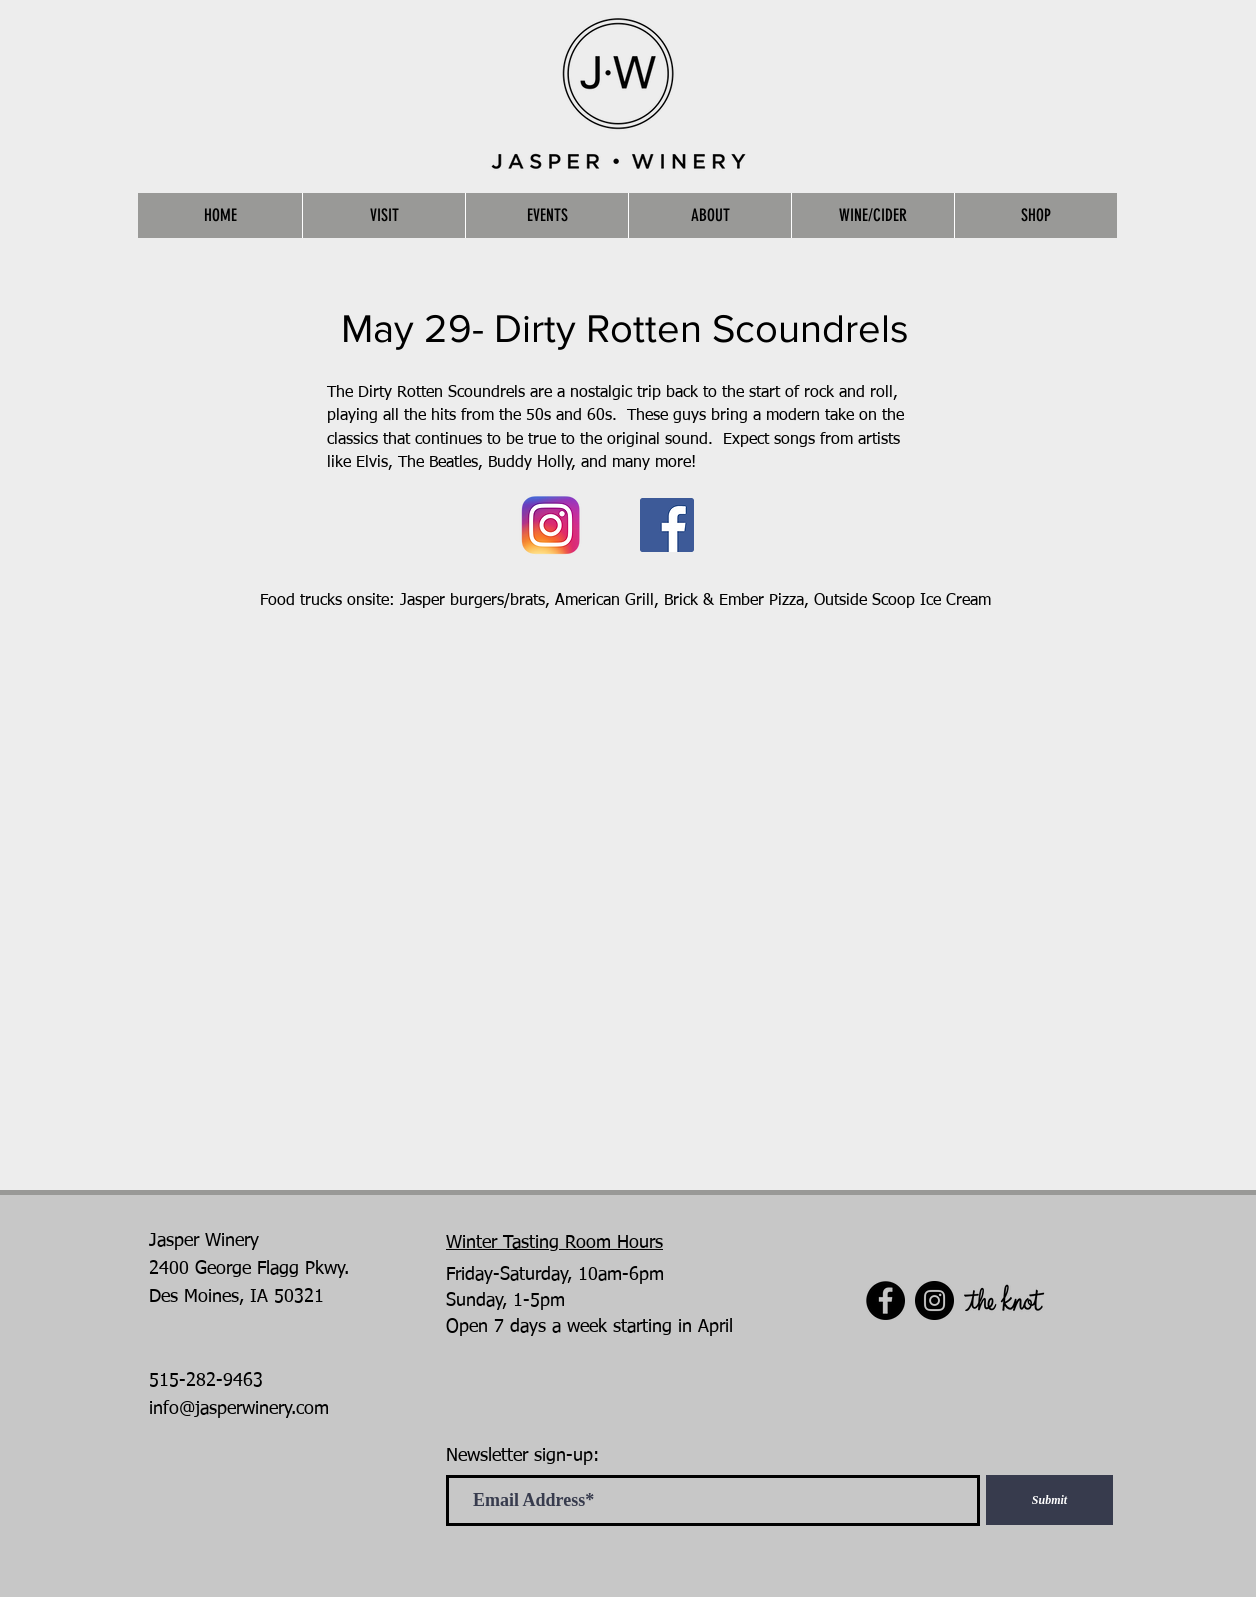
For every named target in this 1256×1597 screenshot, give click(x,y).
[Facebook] (667, 525)
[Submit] (1049, 1500)
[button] (383, 215)
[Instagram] (934, 1300)
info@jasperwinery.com (239, 1409)
